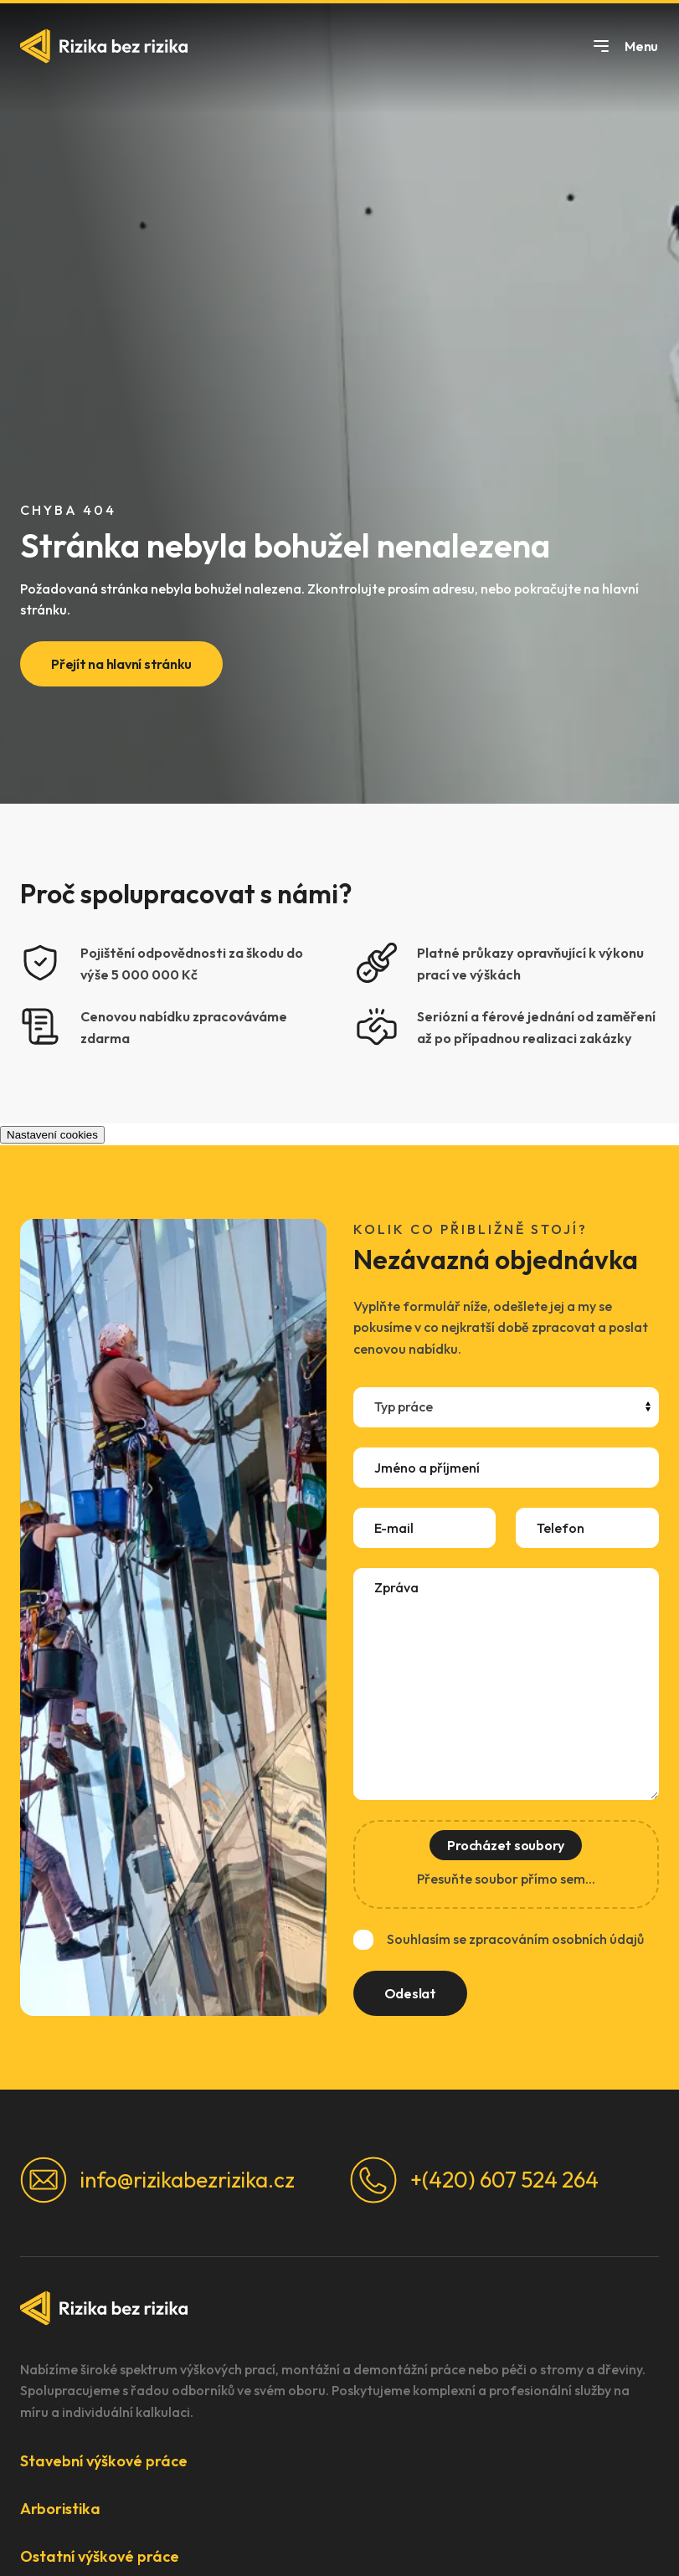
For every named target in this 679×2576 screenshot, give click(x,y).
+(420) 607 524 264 (474, 2180)
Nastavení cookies (52, 1135)
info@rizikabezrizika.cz (157, 2180)
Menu (624, 46)
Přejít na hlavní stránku (121, 664)
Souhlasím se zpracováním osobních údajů (515, 1939)
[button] (339, 2460)
